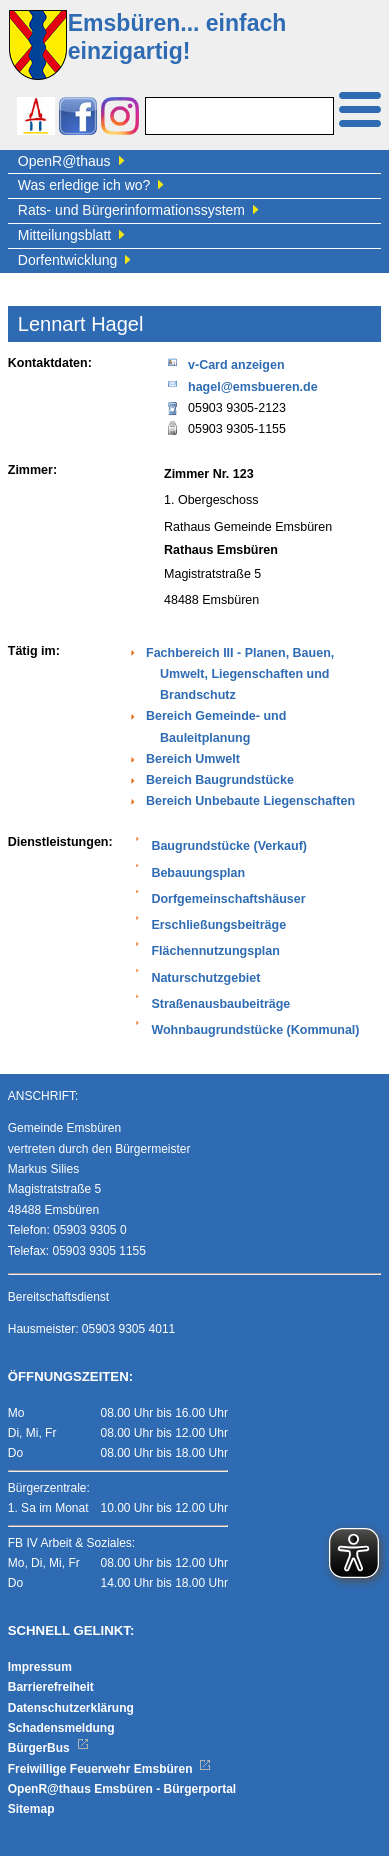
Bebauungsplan (198, 873)
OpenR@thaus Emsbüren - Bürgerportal (122, 1789)
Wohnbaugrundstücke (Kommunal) (255, 1030)
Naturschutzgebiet (205, 978)
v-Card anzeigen (224, 363)
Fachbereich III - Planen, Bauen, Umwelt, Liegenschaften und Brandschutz (240, 674)
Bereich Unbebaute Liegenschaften (250, 801)
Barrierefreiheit (51, 1687)
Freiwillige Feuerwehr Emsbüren (110, 1769)
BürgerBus (48, 1748)
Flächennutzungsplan (215, 951)
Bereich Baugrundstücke (220, 780)
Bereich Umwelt (193, 759)
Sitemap (31, 1809)
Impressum (40, 1667)
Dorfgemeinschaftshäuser (228, 899)
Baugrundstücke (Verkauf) (229, 846)
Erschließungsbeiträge (218, 925)
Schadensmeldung (61, 1728)
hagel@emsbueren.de (241, 385)
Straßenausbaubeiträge (220, 1004)
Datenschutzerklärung (71, 1708)
